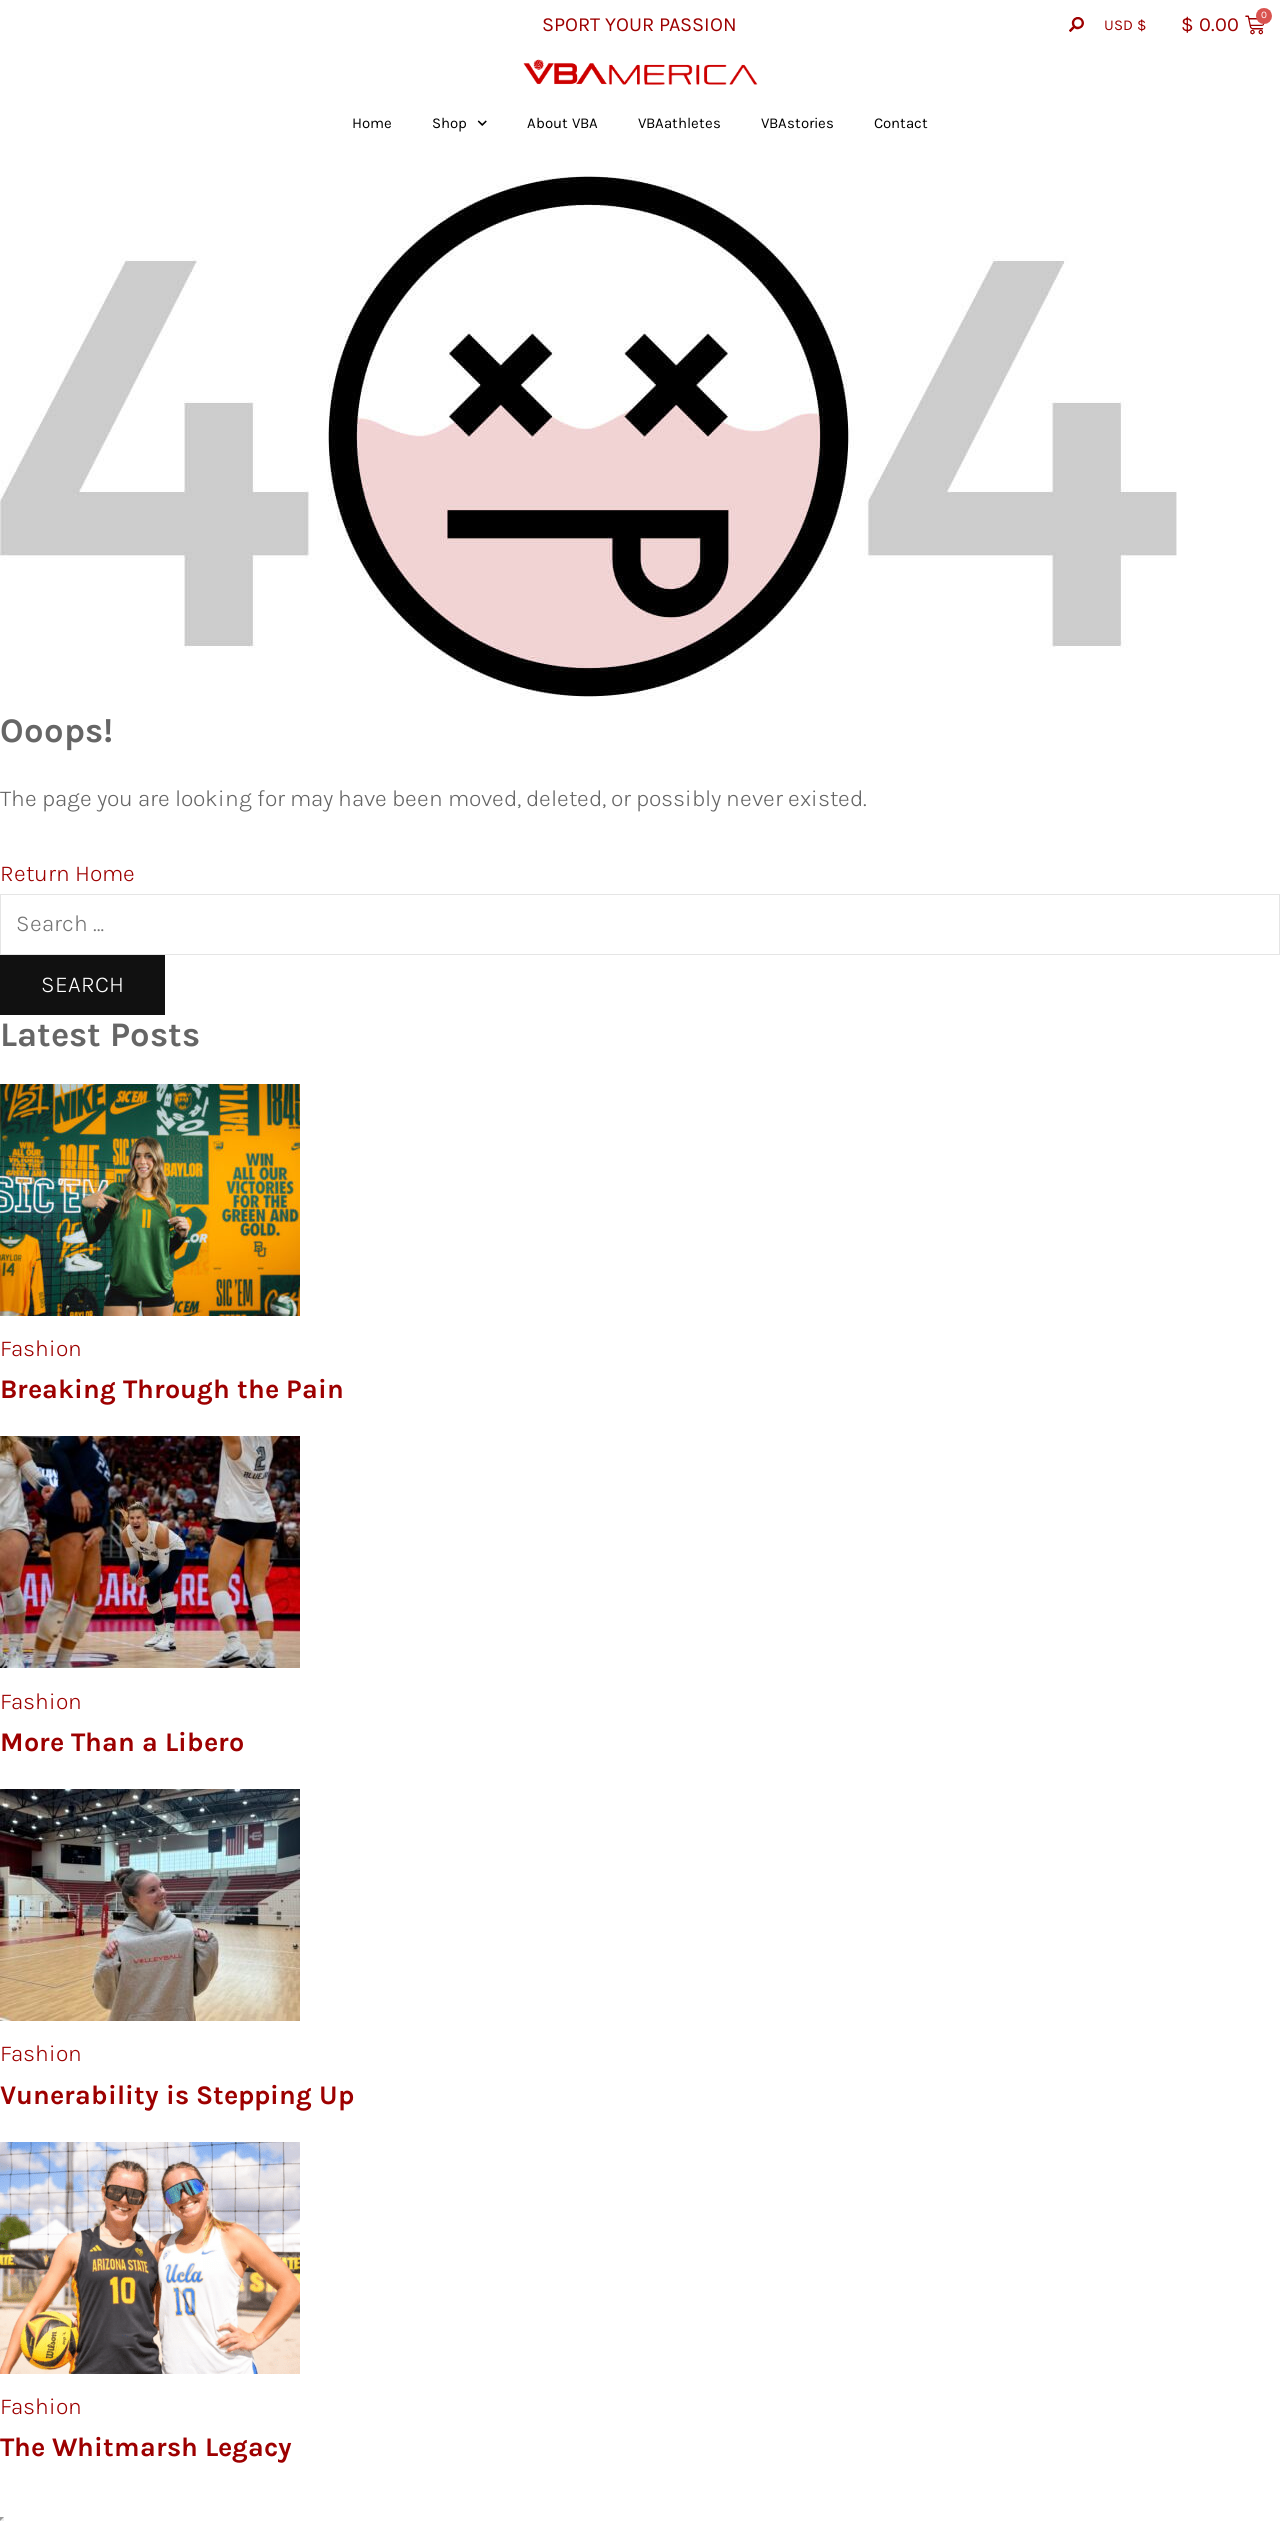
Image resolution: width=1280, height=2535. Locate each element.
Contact (901, 123)
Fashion (41, 1348)
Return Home (67, 873)
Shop (460, 123)
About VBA (562, 123)
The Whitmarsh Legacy (146, 2447)
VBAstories (797, 123)
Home (372, 123)
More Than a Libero (122, 1742)
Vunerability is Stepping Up (177, 2095)
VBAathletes (679, 123)
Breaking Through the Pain (172, 1389)
